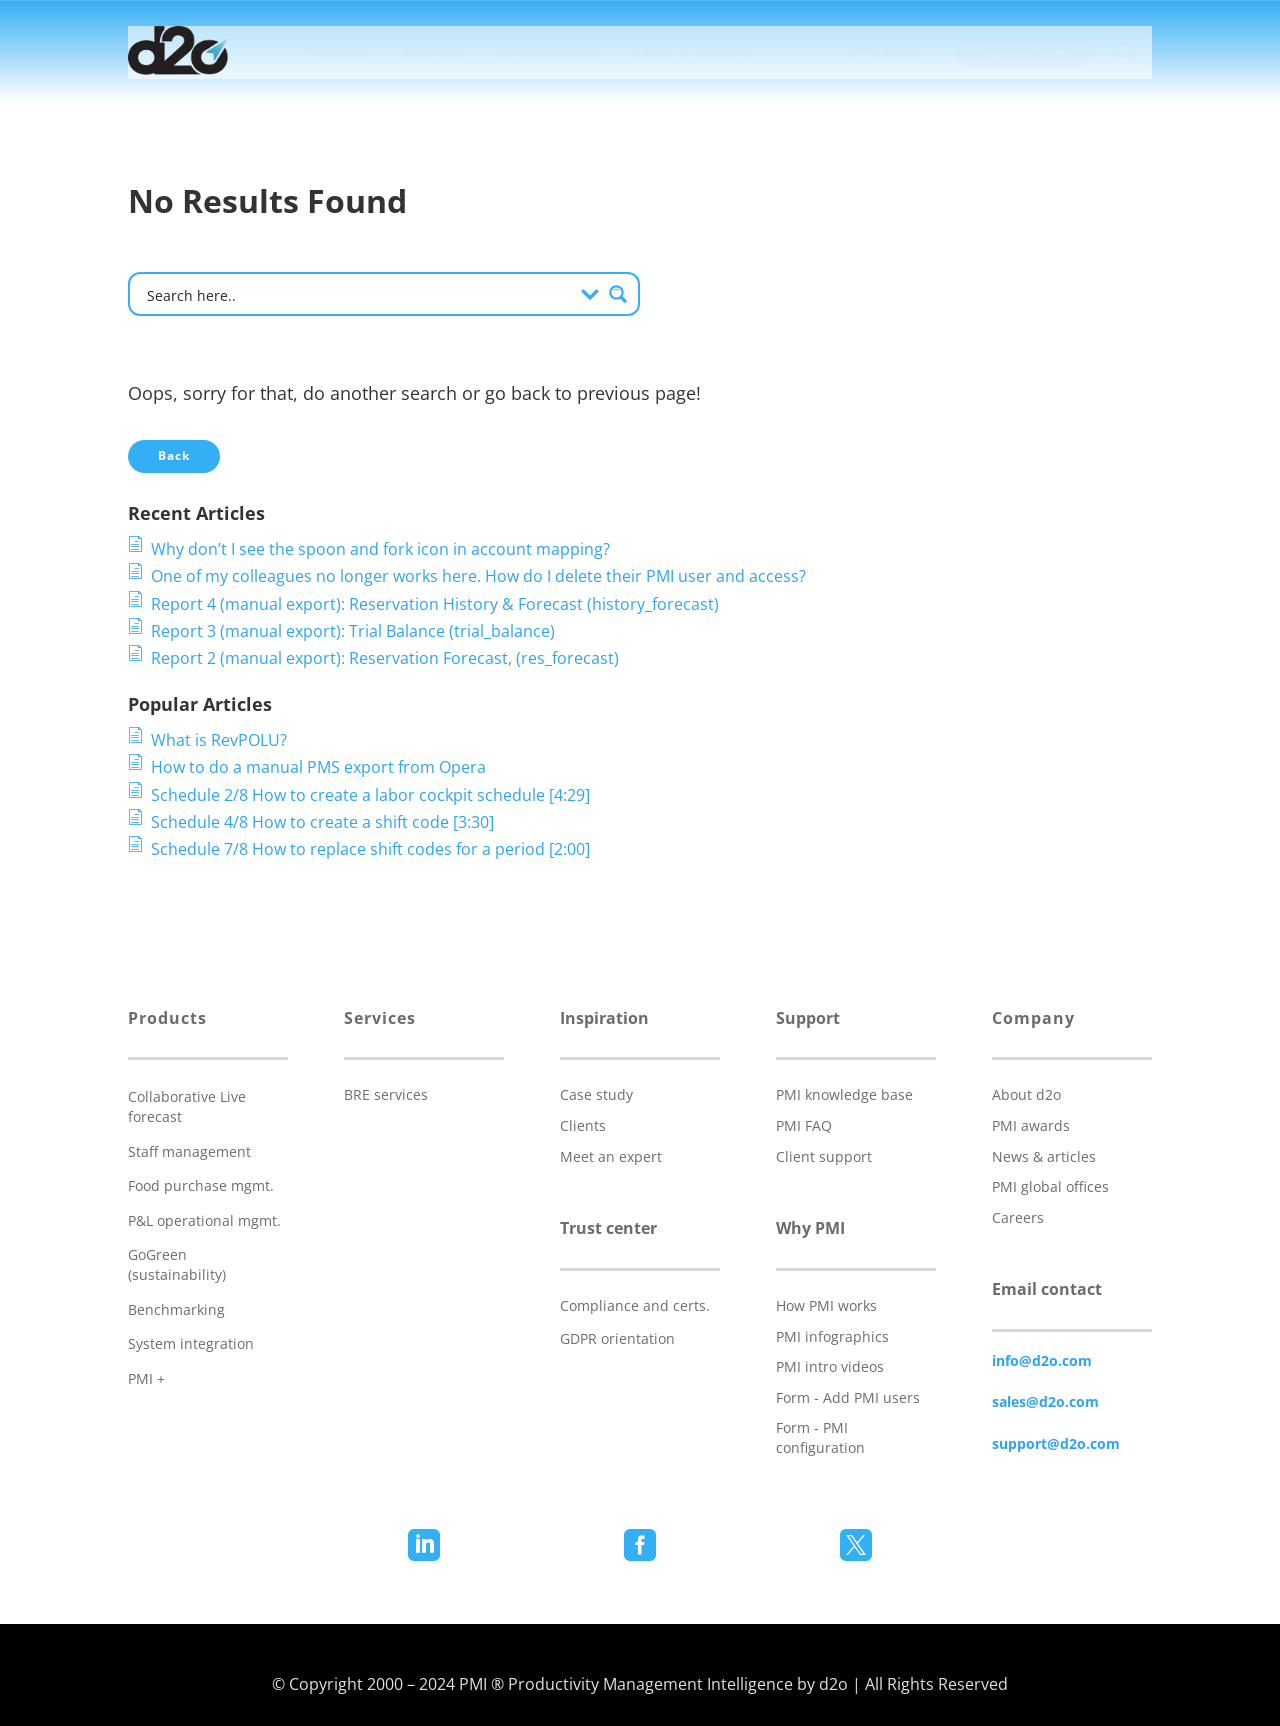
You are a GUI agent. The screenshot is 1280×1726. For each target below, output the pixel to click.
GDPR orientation (617, 1338)
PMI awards (1031, 1125)
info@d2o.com (1042, 1360)
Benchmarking (176, 1309)
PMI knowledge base (844, 1094)
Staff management (189, 1151)
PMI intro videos (830, 1366)
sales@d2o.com (1045, 1401)
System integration (191, 1343)
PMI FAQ (804, 1125)
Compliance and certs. (635, 1305)
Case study (596, 1094)
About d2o (1026, 1094)
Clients (583, 1125)
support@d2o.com (1056, 1443)
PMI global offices (1050, 1186)
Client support (824, 1156)
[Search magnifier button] (618, 294)
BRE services (386, 1094)
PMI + (146, 1378)
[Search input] (357, 294)
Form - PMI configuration (820, 1437)
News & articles (1044, 1156)
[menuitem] (334, 52)
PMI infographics (832, 1336)
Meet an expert (611, 1156)
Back (174, 455)
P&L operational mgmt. (204, 1220)
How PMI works (826, 1305)
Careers (1018, 1217)
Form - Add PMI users (848, 1397)
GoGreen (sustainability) (177, 1264)
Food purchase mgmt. (201, 1185)
